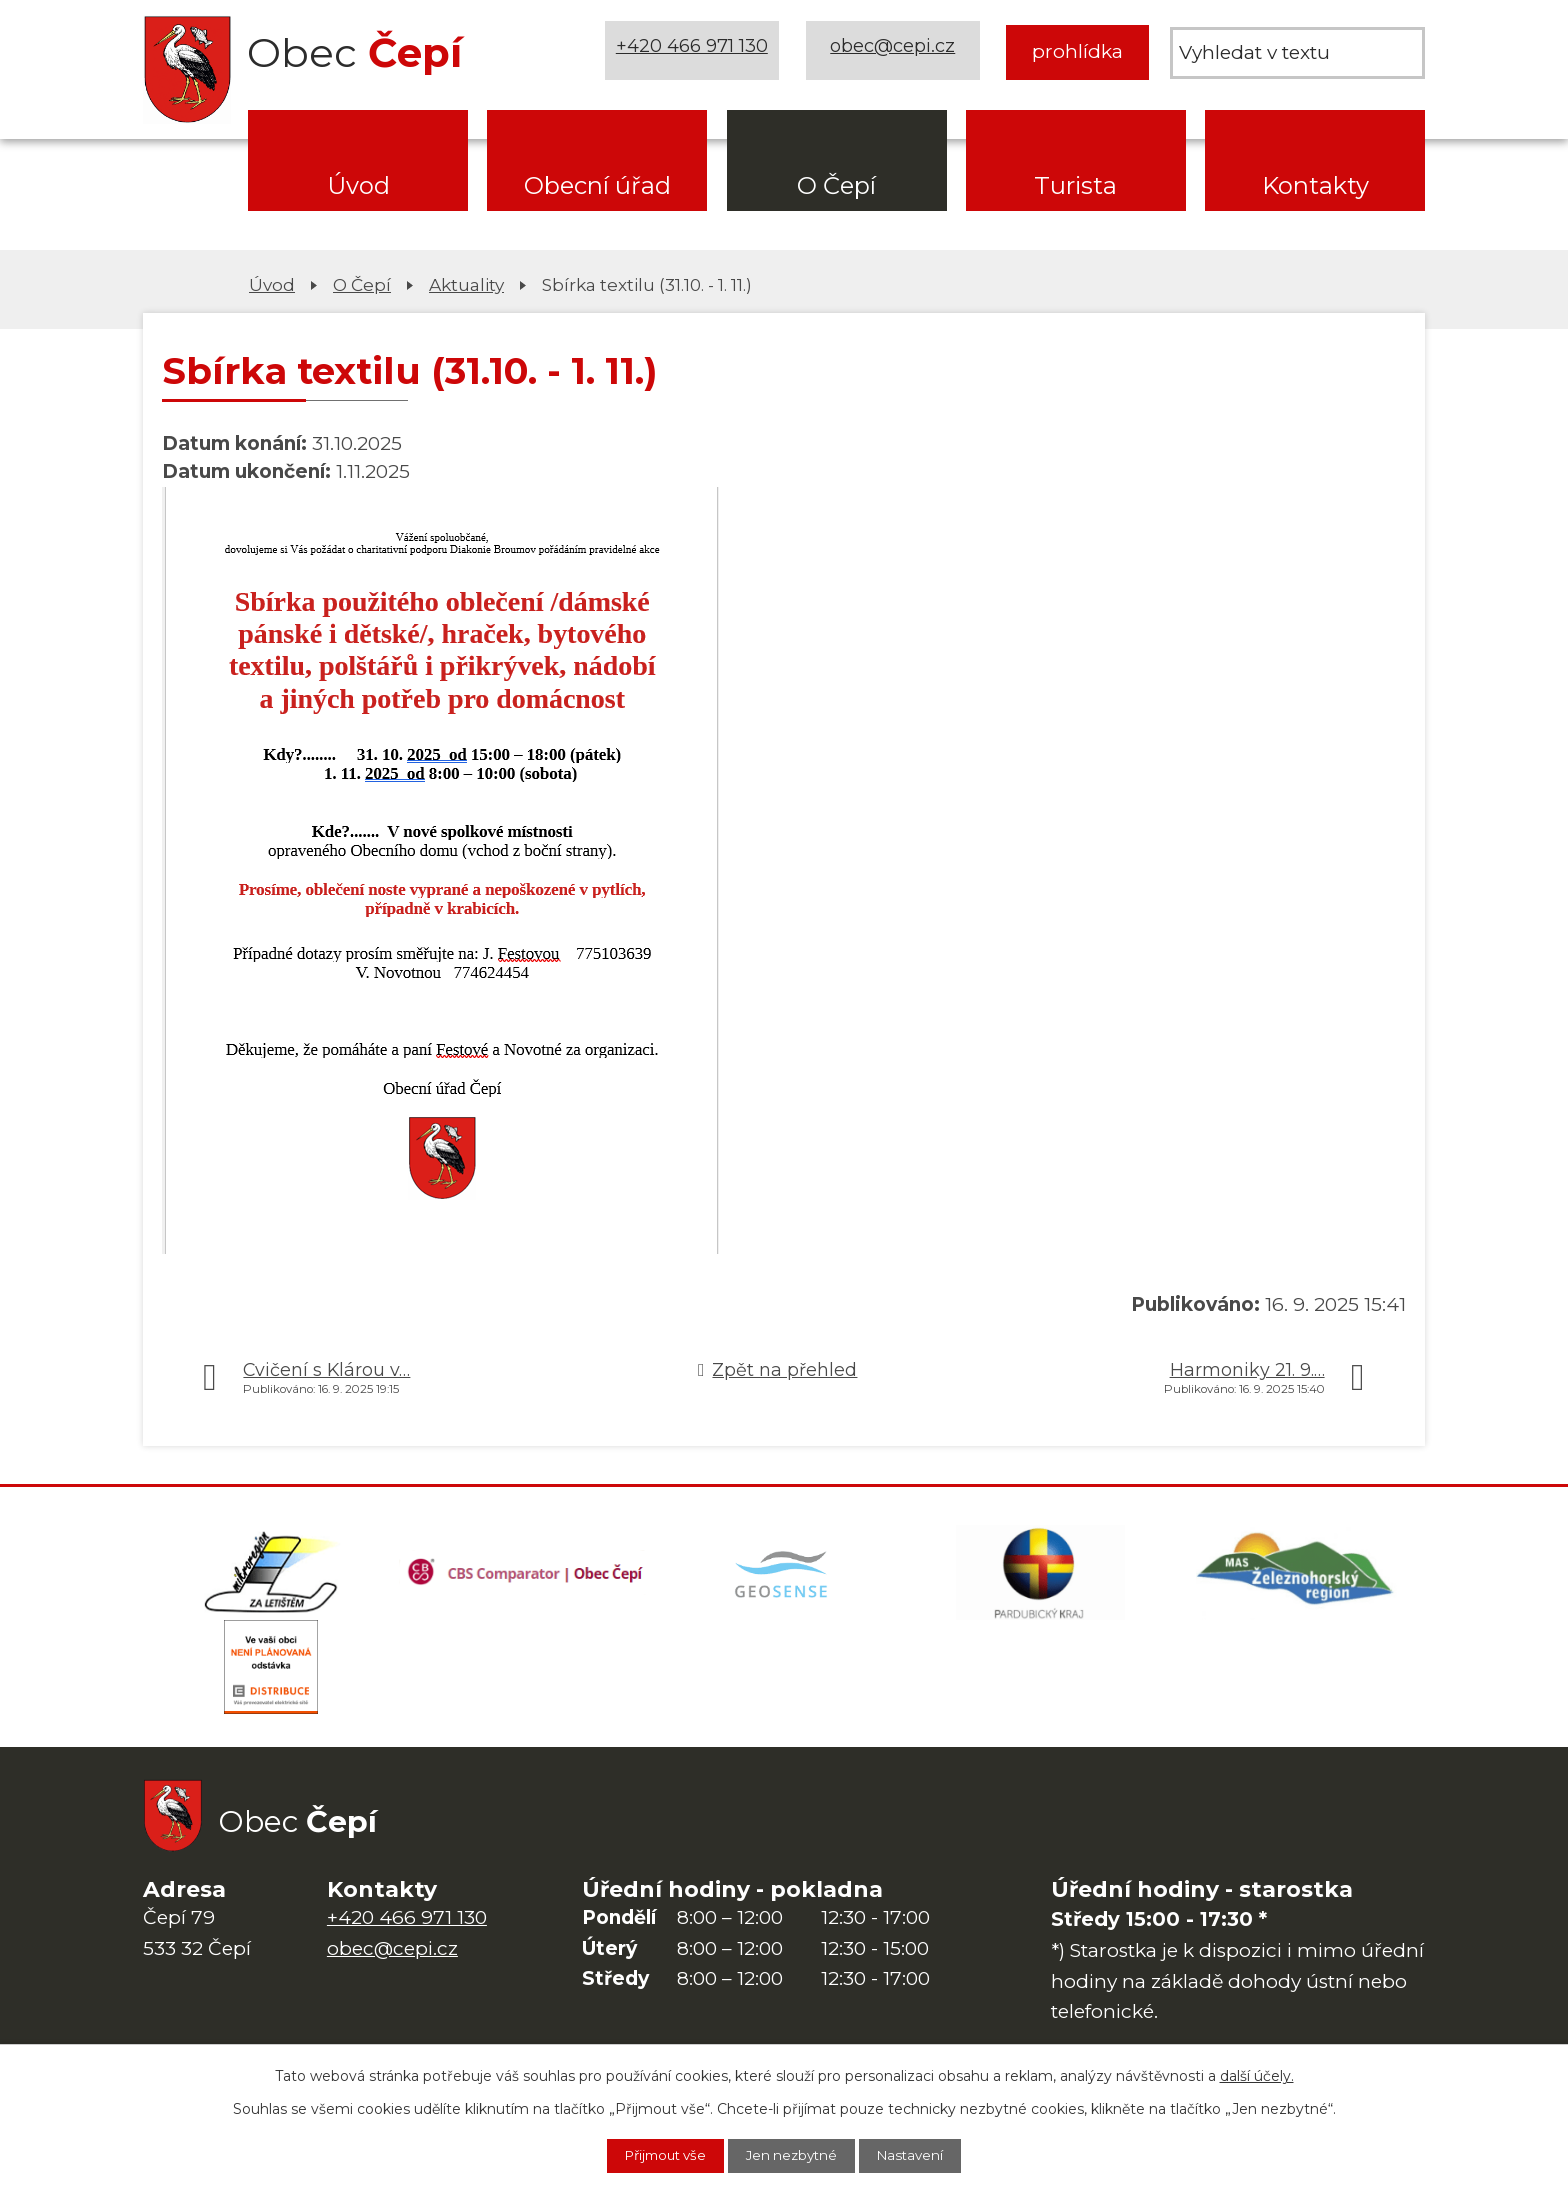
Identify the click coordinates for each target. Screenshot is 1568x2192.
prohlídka (1077, 51)
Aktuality (466, 284)
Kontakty (1315, 185)
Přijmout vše (655, 2155)
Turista (1075, 185)
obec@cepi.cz (895, 51)
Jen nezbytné (794, 2155)
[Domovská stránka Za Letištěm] (271, 1575)
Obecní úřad (597, 185)
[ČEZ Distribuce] (271, 1675)
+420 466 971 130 (695, 51)
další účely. (1257, 2074)
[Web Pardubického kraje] (1040, 1575)
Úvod (358, 185)
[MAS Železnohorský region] (1297, 1575)
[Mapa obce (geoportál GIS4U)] (784, 1575)
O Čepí (836, 185)
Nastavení (923, 2155)
